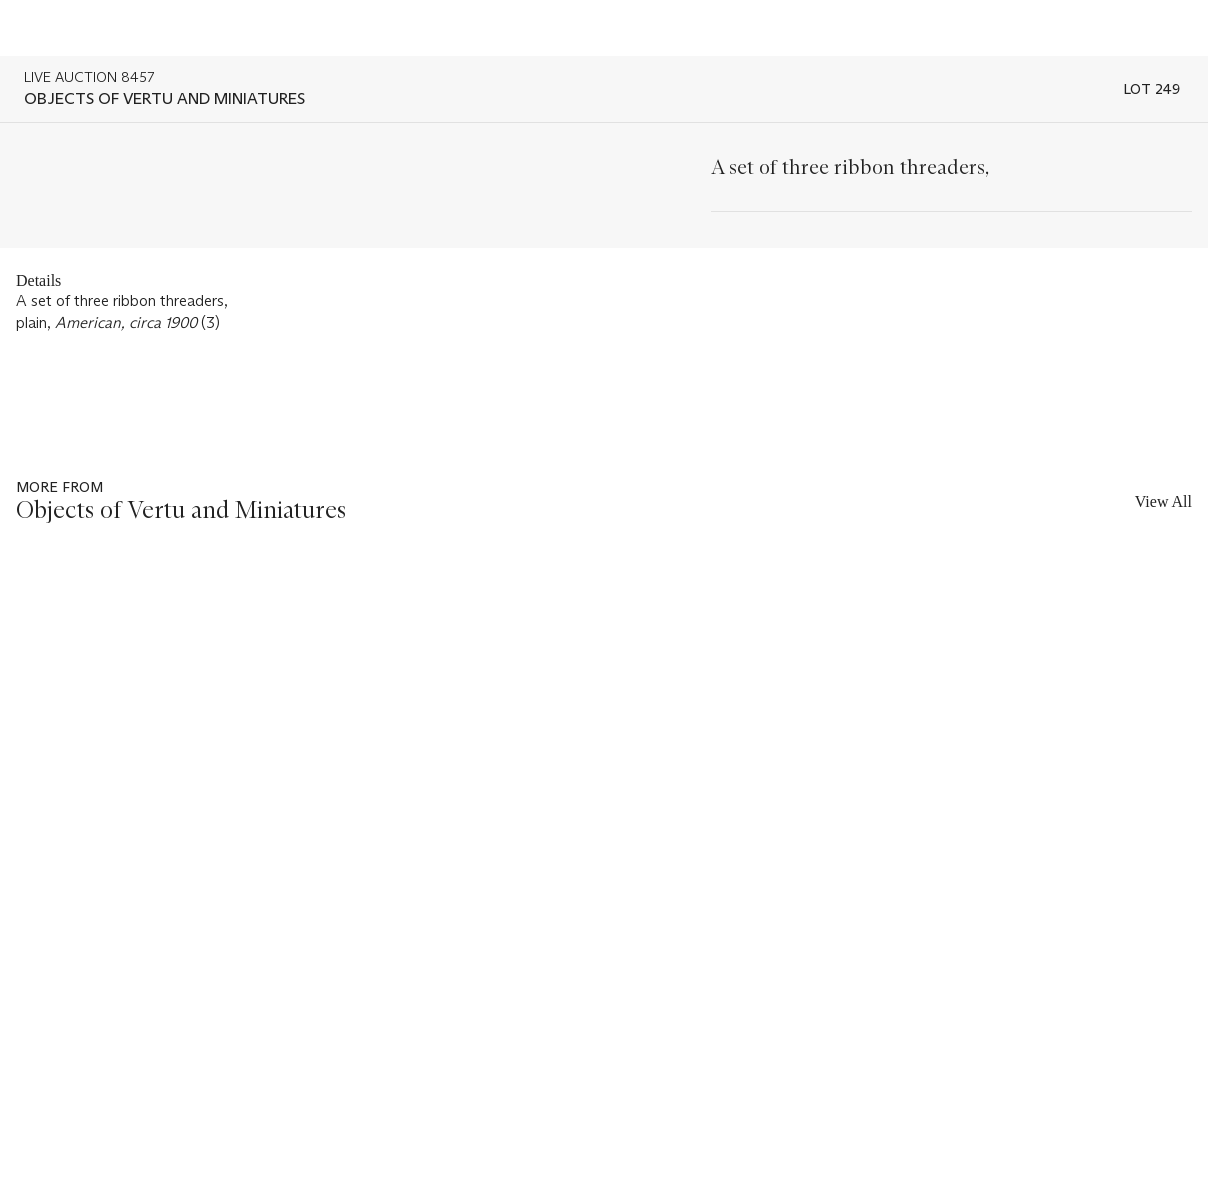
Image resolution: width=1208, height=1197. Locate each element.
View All (1163, 501)
